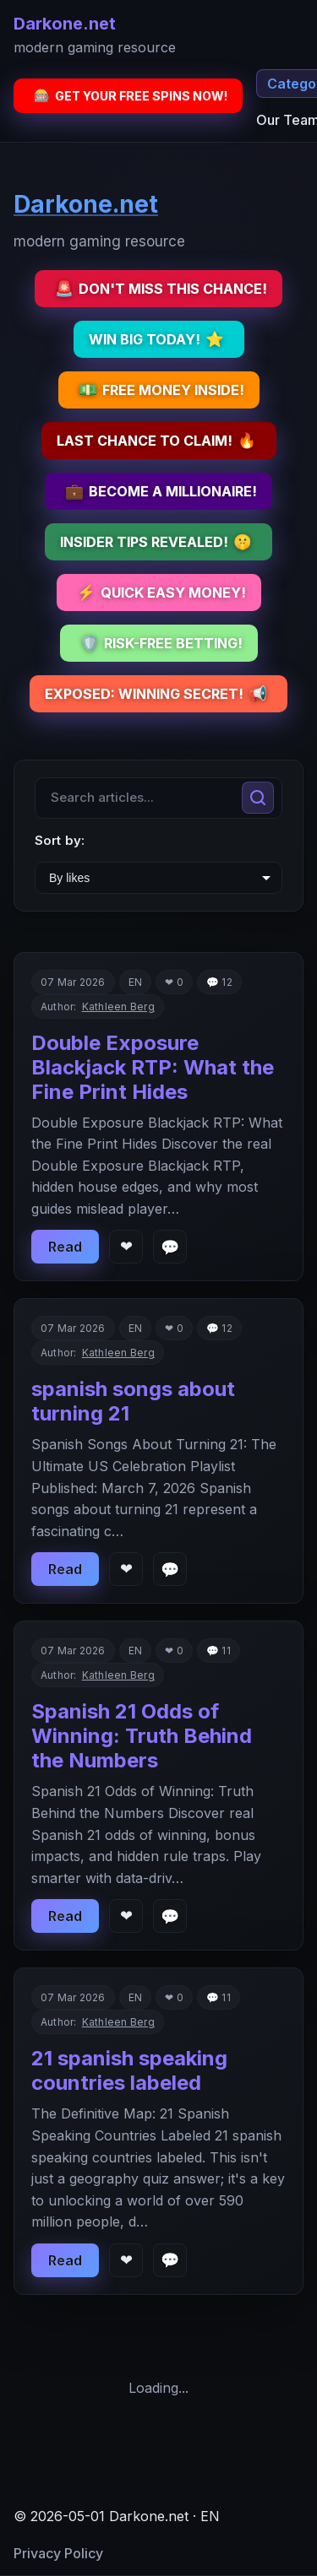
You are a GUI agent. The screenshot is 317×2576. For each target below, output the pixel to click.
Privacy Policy (58, 2553)
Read (65, 1246)
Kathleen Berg (118, 1006)
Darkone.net (65, 24)
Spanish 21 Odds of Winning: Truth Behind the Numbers (141, 1735)
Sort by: (60, 840)
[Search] (258, 798)
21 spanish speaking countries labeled (129, 2070)
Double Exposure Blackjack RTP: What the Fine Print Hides (152, 1067)
